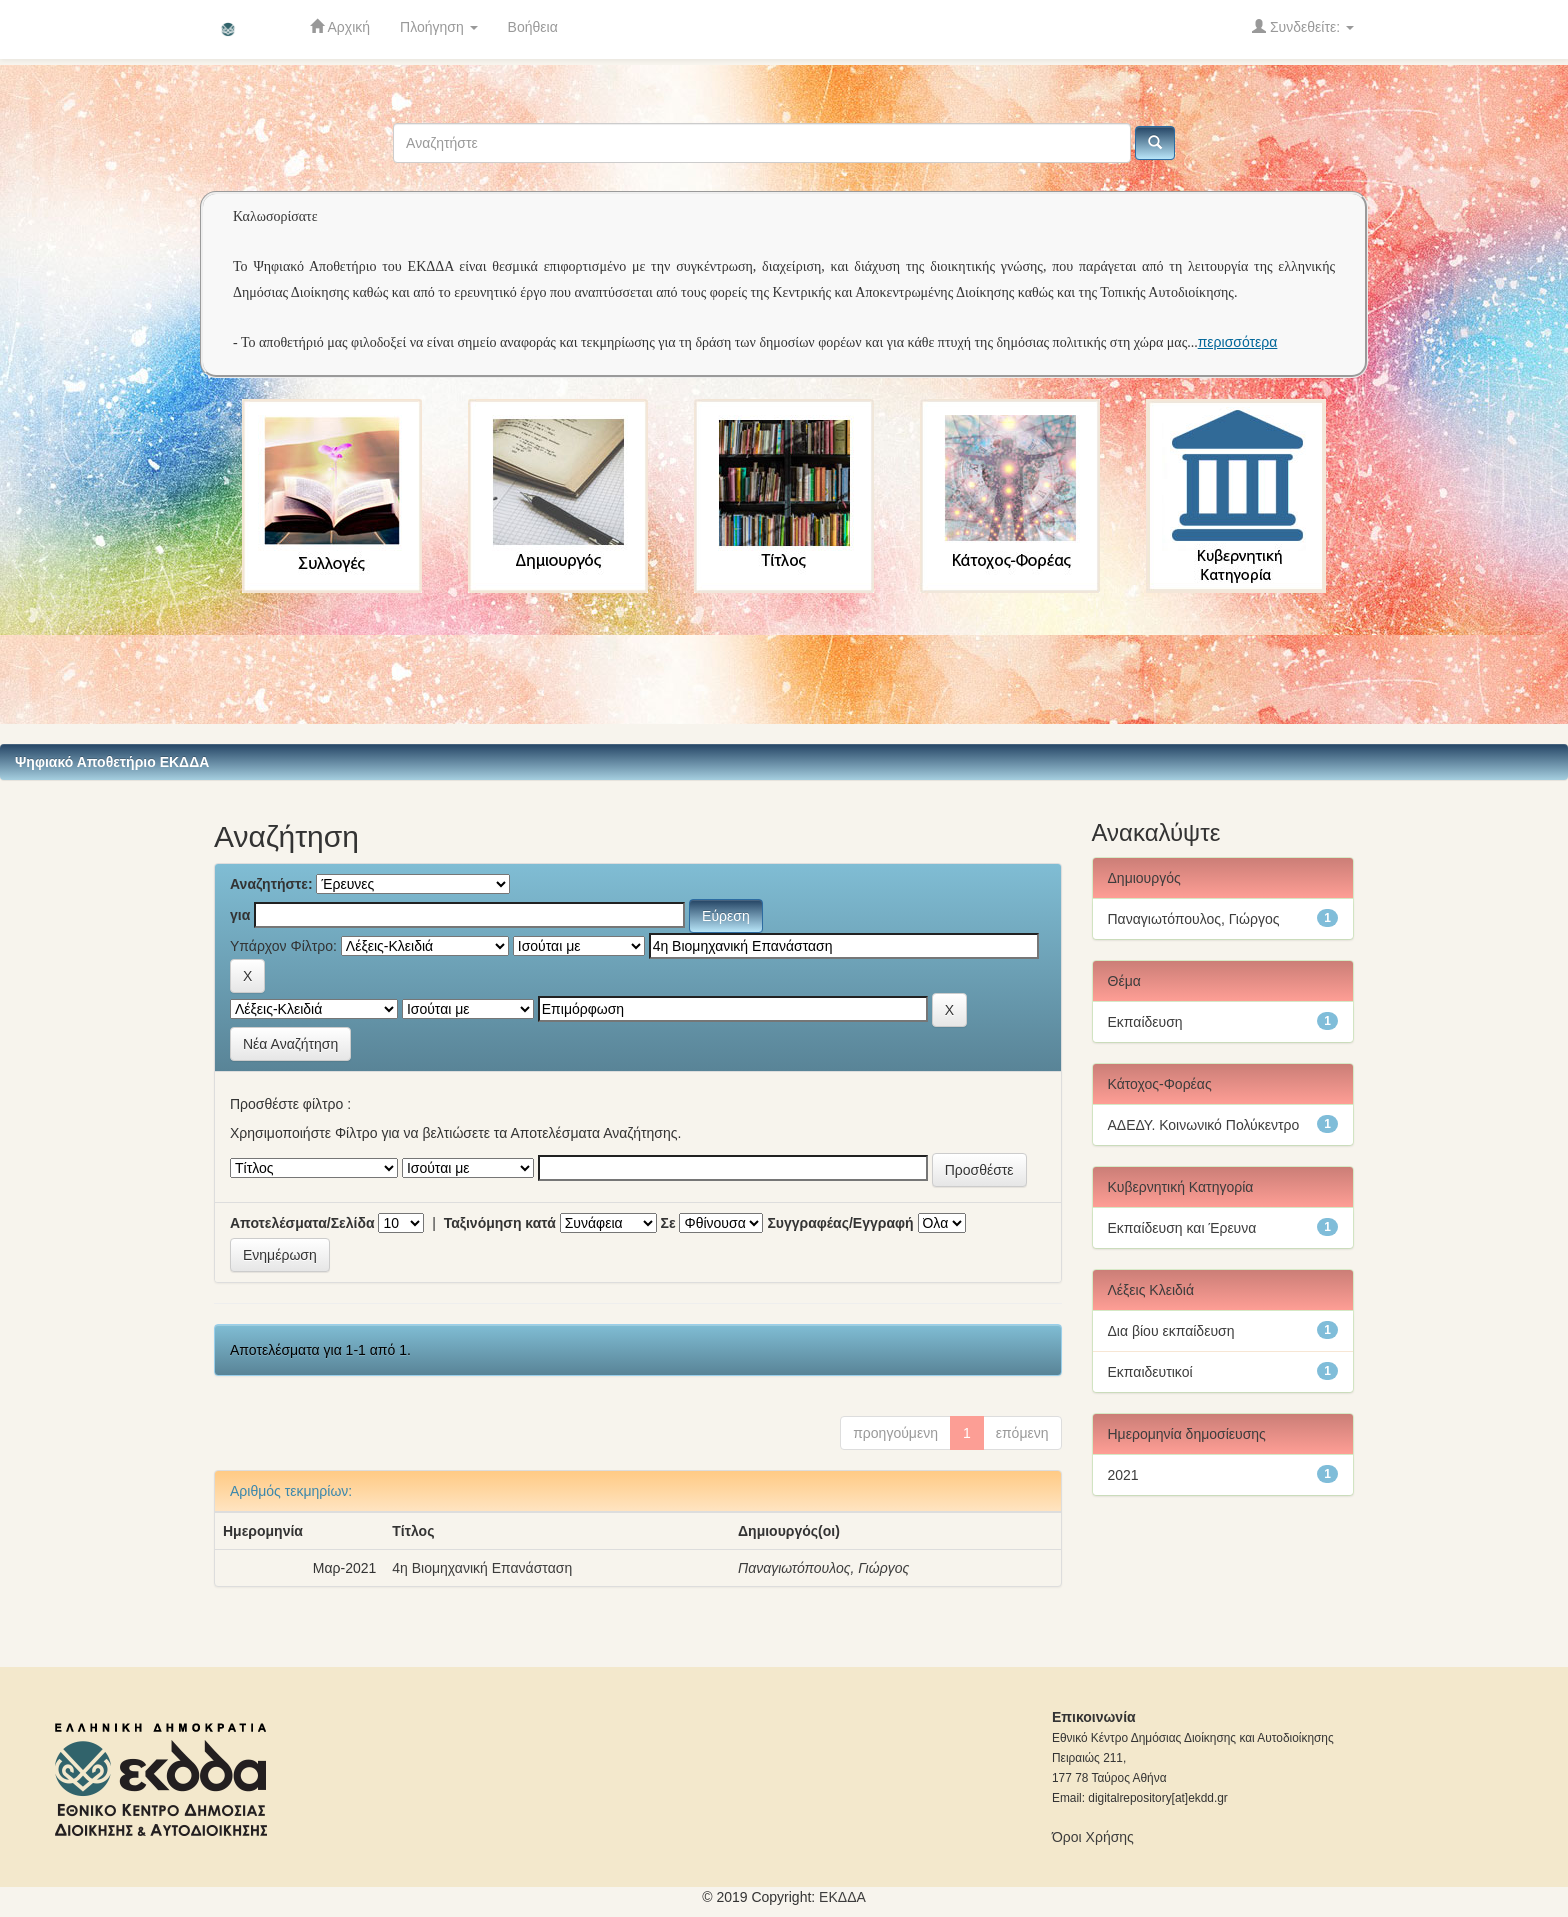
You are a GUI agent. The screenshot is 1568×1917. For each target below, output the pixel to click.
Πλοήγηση (439, 27)
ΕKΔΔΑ (842, 1897)
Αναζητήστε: (271, 884)
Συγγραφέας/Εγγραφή (840, 1223)
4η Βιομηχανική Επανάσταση (482, 1568)
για (240, 915)
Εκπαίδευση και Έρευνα (1182, 1228)
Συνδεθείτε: (1303, 26)
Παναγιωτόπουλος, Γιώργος (823, 1568)
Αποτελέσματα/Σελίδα (302, 1223)
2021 (1123, 1475)
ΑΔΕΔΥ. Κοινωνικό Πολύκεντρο (1204, 1125)
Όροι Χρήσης (1093, 1837)
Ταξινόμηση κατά (500, 1223)
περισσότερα (1238, 342)
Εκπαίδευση (1145, 1022)
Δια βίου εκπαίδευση (1171, 1331)
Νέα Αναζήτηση (290, 1044)
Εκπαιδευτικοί (1150, 1372)
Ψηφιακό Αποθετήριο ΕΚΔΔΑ (112, 762)
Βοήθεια (533, 27)
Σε (668, 1223)
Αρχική (340, 26)
